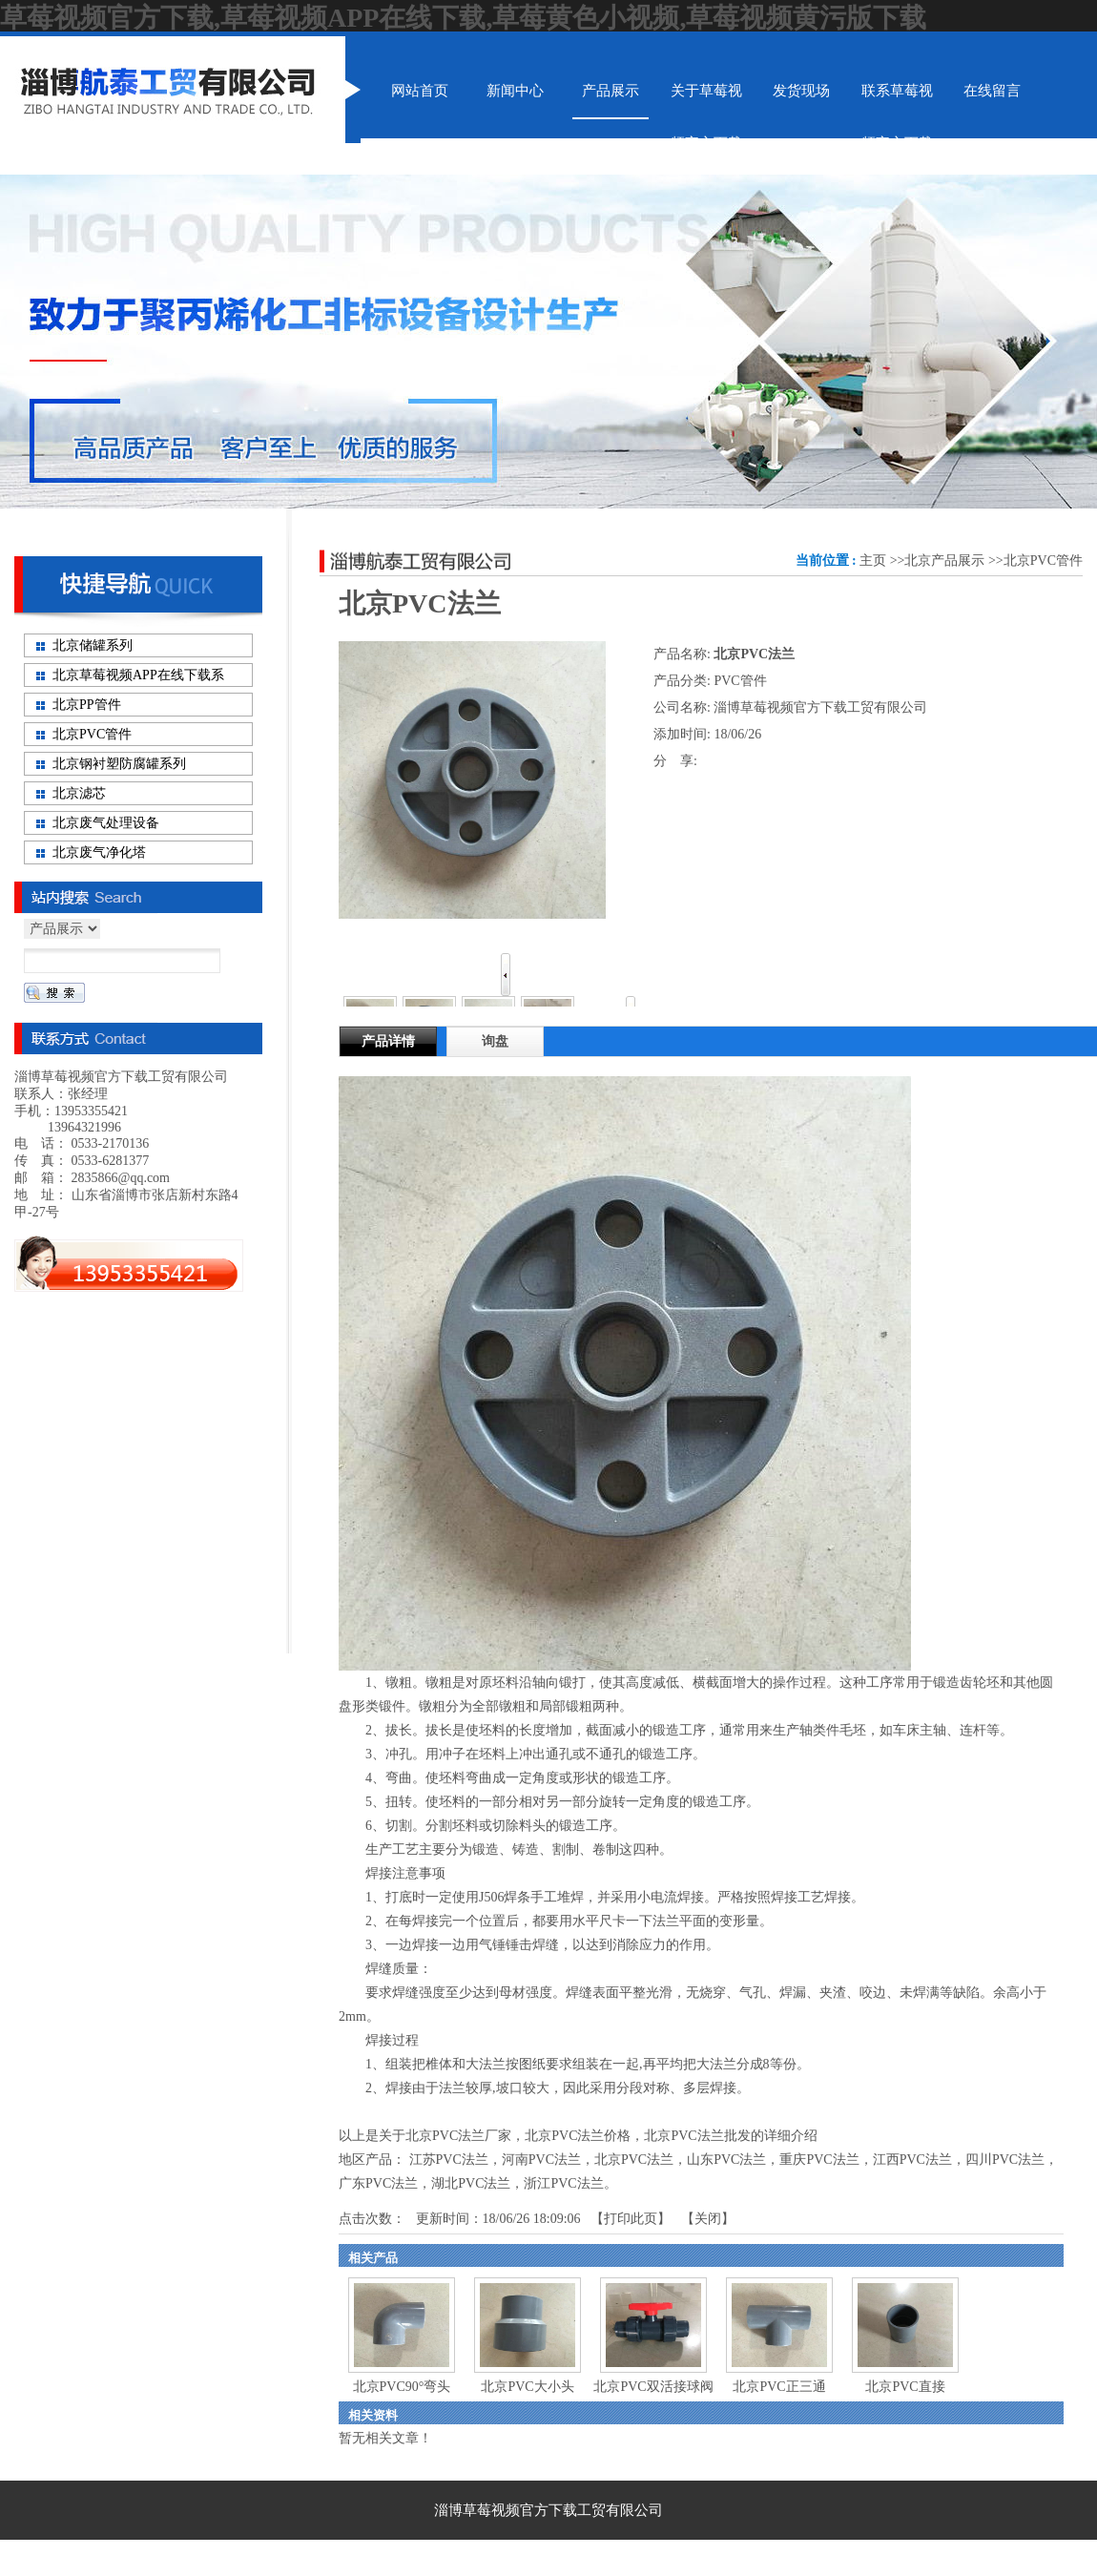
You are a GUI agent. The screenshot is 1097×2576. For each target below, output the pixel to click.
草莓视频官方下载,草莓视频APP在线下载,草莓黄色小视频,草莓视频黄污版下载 (463, 17)
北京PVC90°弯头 (402, 2386)
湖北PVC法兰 (470, 2183)
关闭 (707, 2219)
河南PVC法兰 (541, 2159)
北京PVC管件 (1043, 560)
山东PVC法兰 (726, 2159)
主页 (872, 560)
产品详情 (388, 1041)
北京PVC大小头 (527, 2386)
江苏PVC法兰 (448, 2159)
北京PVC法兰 (633, 2159)
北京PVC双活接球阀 (653, 2386)
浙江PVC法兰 (563, 2183)
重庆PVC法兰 (819, 2159)
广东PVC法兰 (378, 2183)
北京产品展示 (944, 560)
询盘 (495, 1041)
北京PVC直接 (904, 2386)
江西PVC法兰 (912, 2159)
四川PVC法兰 (1005, 2159)
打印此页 (630, 2219)
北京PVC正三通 (779, 2386)
